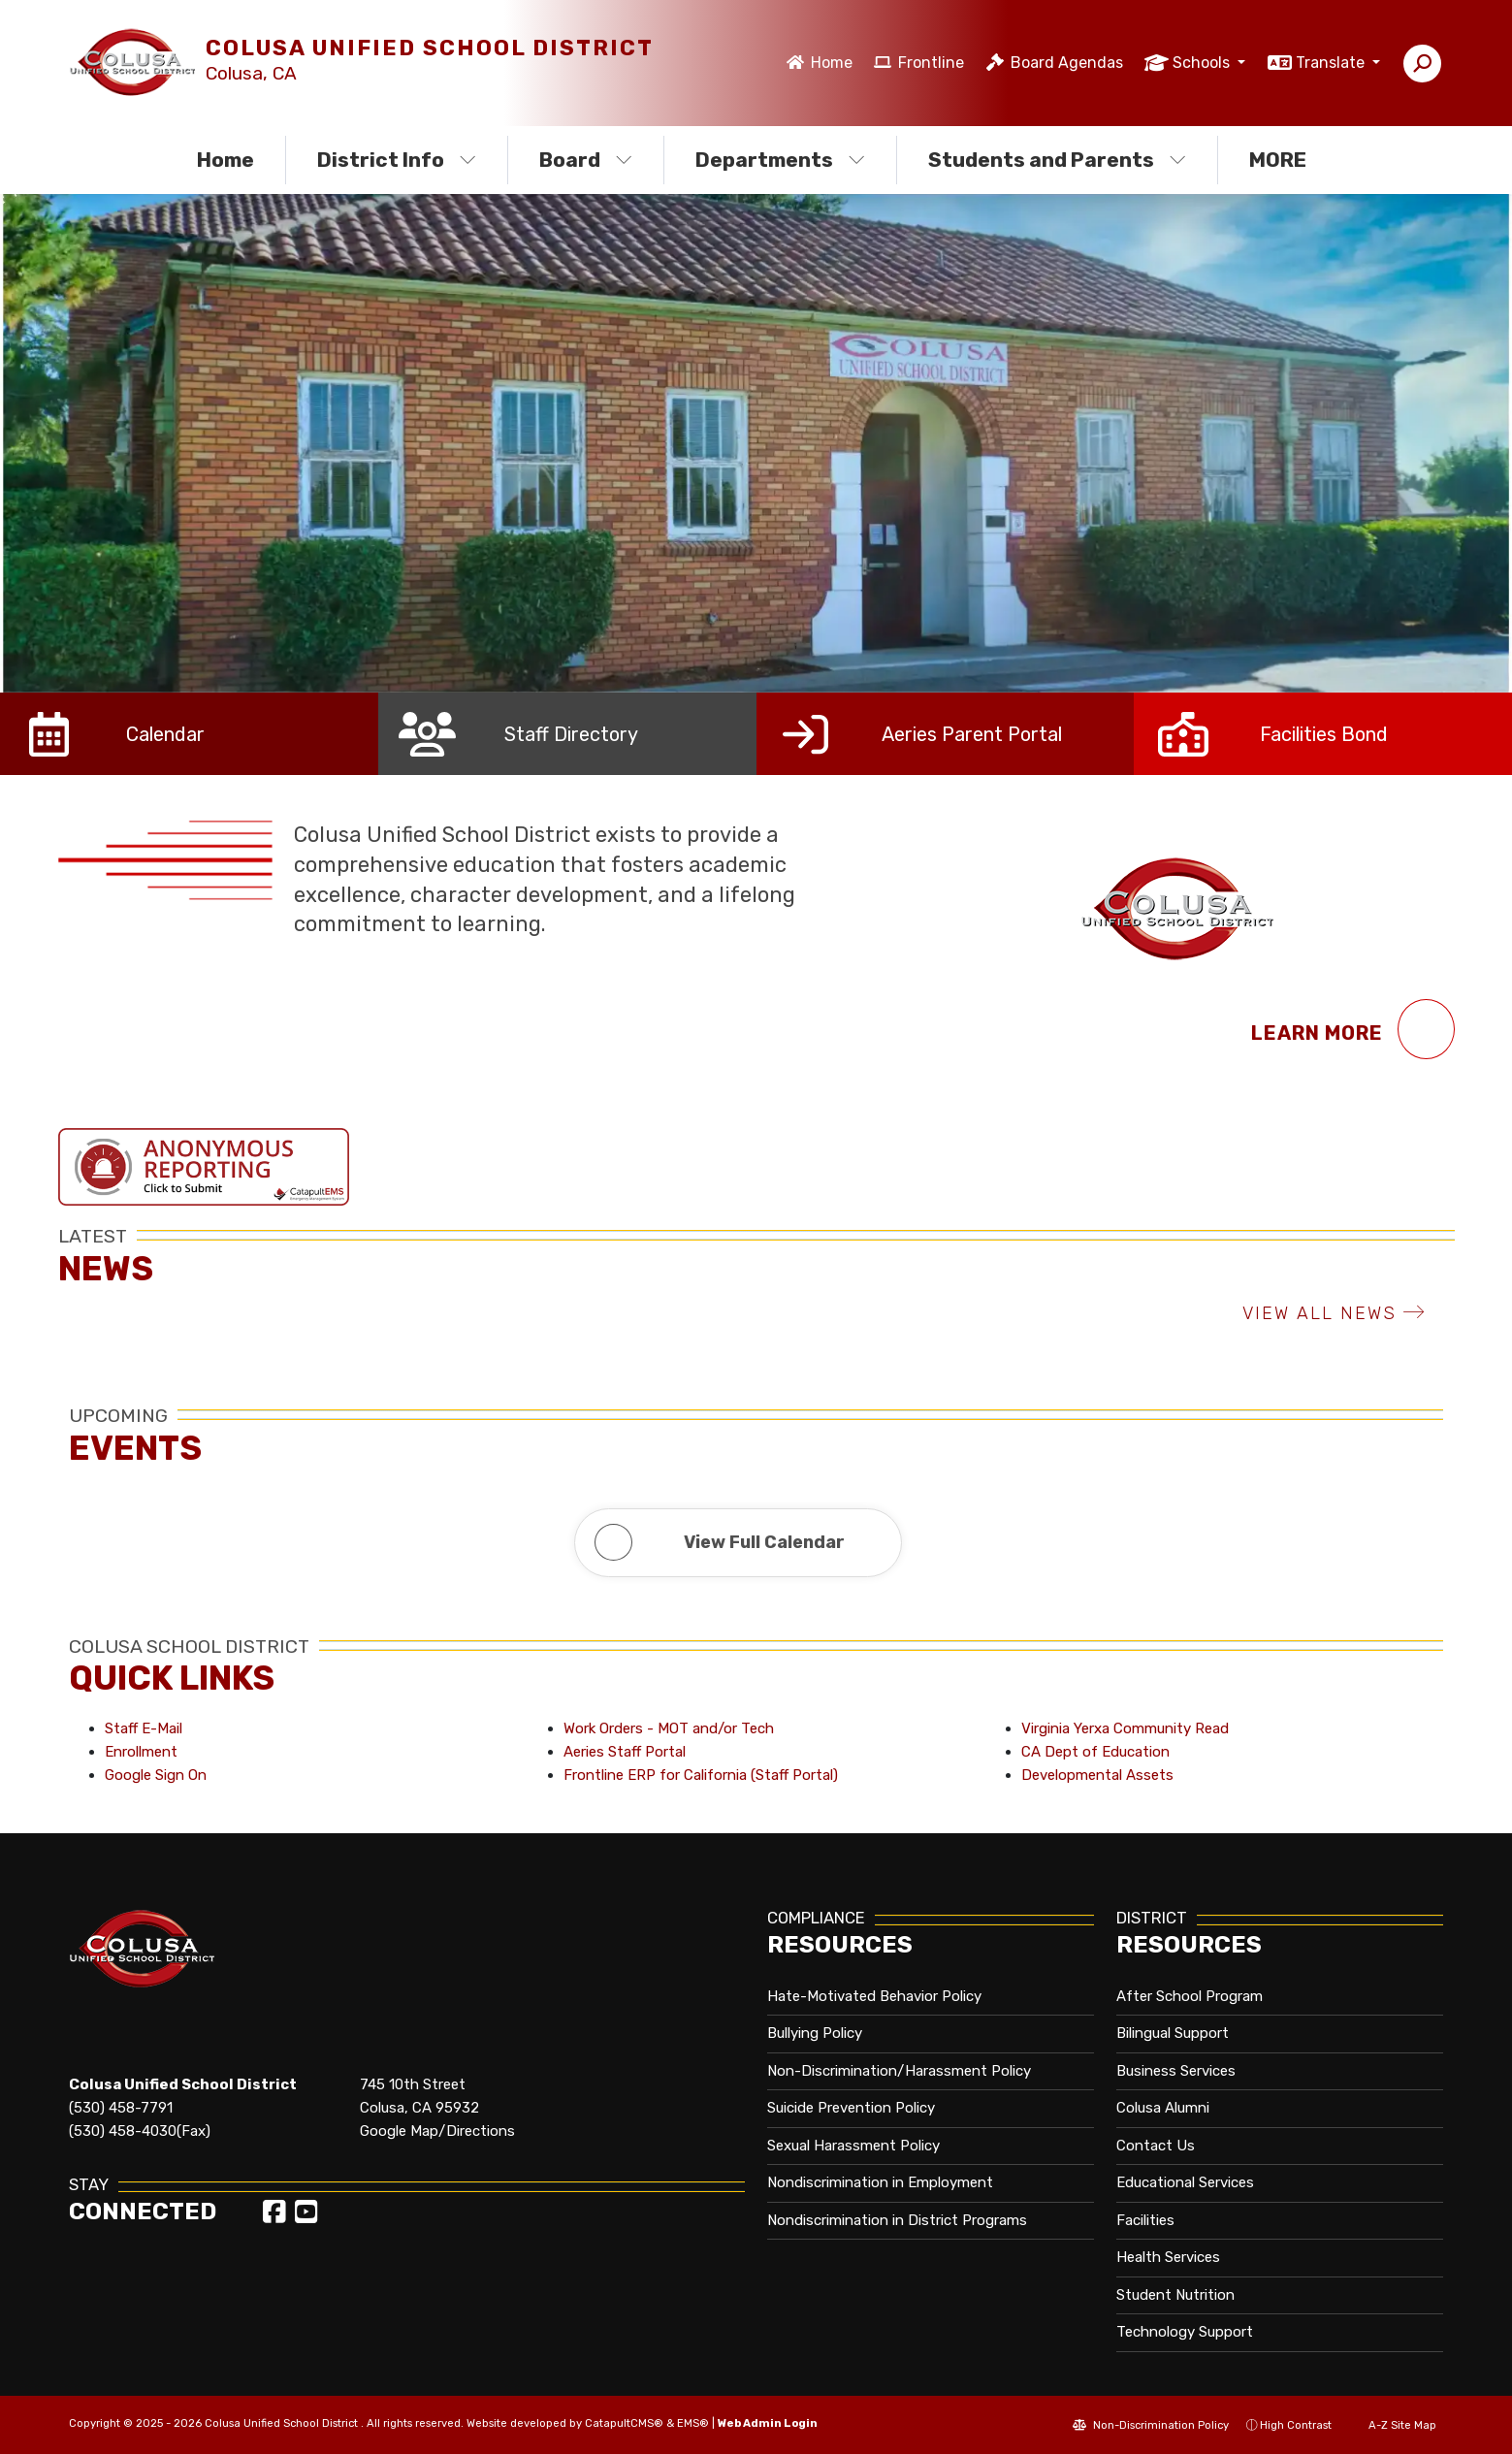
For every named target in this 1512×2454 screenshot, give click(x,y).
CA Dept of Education (1095, 1751)
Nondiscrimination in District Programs (897, 2220)
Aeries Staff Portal (624, 1751)
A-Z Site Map (1392, 2425)
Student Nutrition (1175, 2295)
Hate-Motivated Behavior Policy (874, 1996)
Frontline (931, 62)
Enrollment (141, 1751)
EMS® (693, 2423)
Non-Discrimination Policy (1151, 2425)
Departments (780, 159)
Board (585, 159)
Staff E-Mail (143, 1728)
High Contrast (1296, 2425)
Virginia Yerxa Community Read (1125, 1728)
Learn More (1353, 1029)
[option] (756, 443)
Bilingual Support (1172, 2033)
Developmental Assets (1097, 1775)
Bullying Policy (814, 2033)
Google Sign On (156, 1775)
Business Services (1176, 2071)
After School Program (1189, 1996)
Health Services (1168, 2257)
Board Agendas (1067, 62)
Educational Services (1185, 2182)
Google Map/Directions (437, 2131)
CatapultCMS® (624, 2423)
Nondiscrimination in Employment (880, 2182)
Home (832, 62)
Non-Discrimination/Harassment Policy (899, 2071)
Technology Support (1184, 2332)
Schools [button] (1203, 62)
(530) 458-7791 (121, 2107)
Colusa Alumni (1162, 2107)
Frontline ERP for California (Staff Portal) (700, 1775)
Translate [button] (1332, 62)
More (1282, 159)
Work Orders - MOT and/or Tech (668, 1728)
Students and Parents (1056, 159)
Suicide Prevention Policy (851, 2107)
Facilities (1145, 2220)
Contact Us (1155, 2145)
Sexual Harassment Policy (853, 2145)
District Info (396, 159)
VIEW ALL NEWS (1334, 1313)
